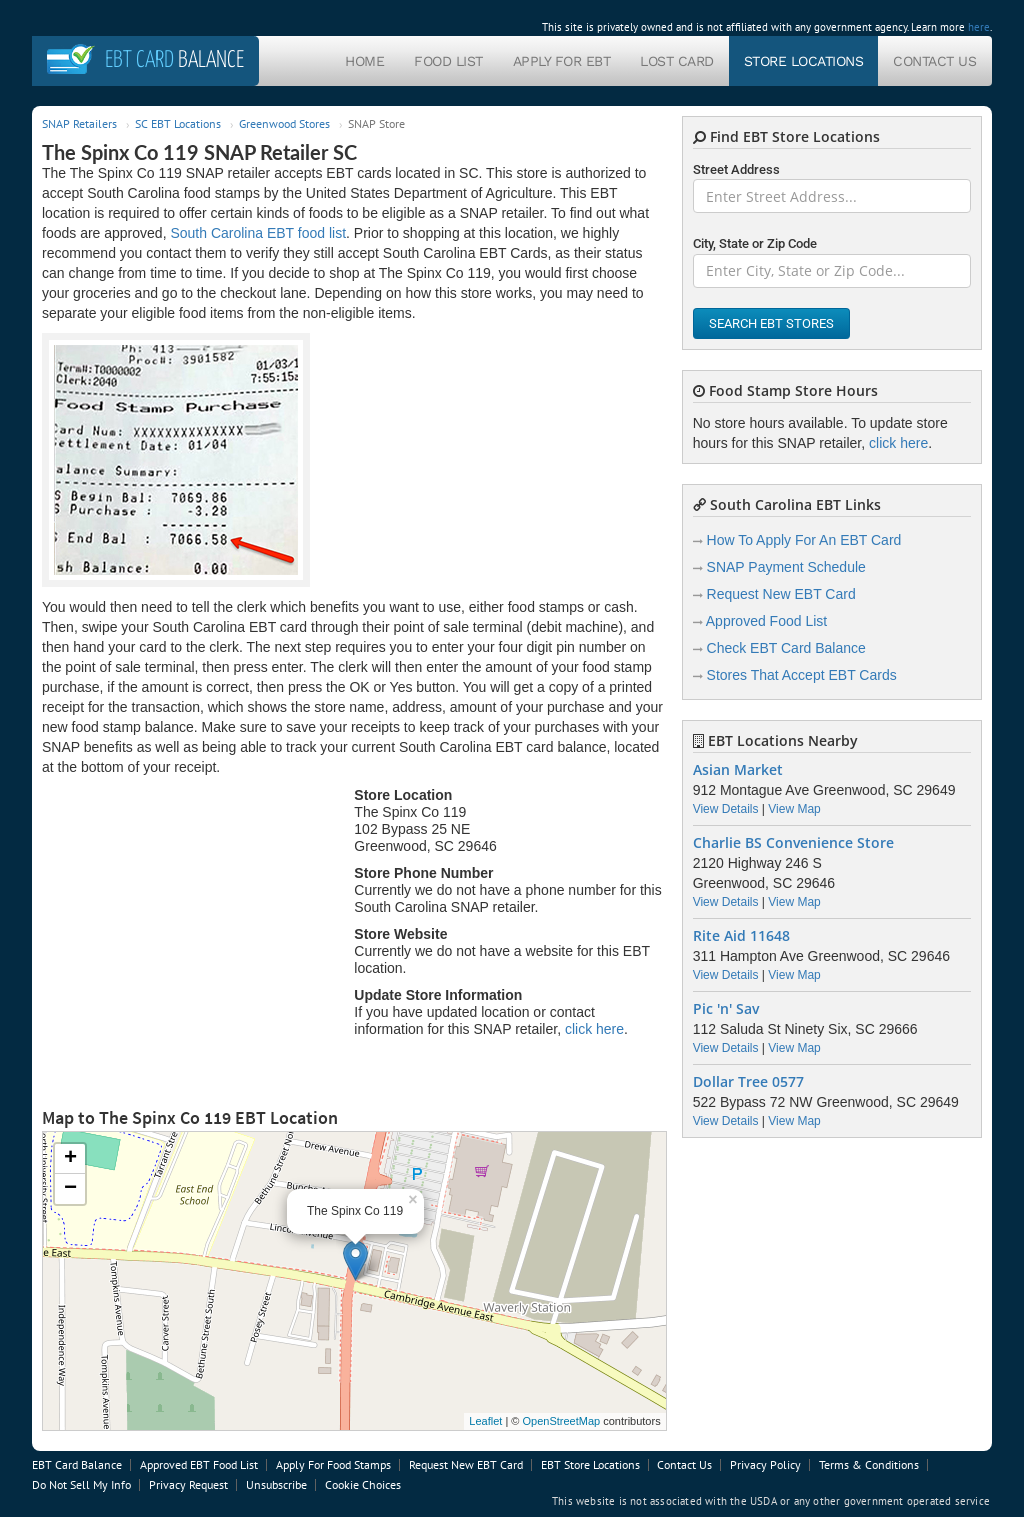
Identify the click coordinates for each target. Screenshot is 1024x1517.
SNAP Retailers (79, 123)
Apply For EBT (562, 61)
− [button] (70, 1189)
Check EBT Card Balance (786, 648)
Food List (448, 61)
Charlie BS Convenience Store (793, 843)
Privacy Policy (765, 1464)
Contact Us (934, 61)
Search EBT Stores (771, 323)
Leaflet (485, 1421)
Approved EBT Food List (199, 1464)
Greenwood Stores (284, 123)
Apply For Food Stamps (333, 1464)
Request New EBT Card (781, 594)
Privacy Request (188, 1484)
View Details (726, 809)
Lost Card (677, 61)
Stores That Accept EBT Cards (802, 675)
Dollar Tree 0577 (748, 1082)
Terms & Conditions (869, 1464)
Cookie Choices (363, 1484)
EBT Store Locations (590, 1464)
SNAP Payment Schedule (786, 567)
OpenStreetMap (561, 1421)
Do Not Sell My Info (81, 1484)
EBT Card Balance (77, 1464)
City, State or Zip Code (755, 243)
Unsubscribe (276, 1484)
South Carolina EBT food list (258, 233)
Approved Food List (766, 621)
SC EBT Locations (178, 123)
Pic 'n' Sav (726, 1009)
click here (594, 1029)
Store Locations (804, 61)
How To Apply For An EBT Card (804, 540)
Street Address (736, 169)
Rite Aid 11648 (741, 936)
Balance (174, 60)
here (979, 27)
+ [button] (70, 1159)
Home (364, 61)
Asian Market (738, 770)
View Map (794, 809)
